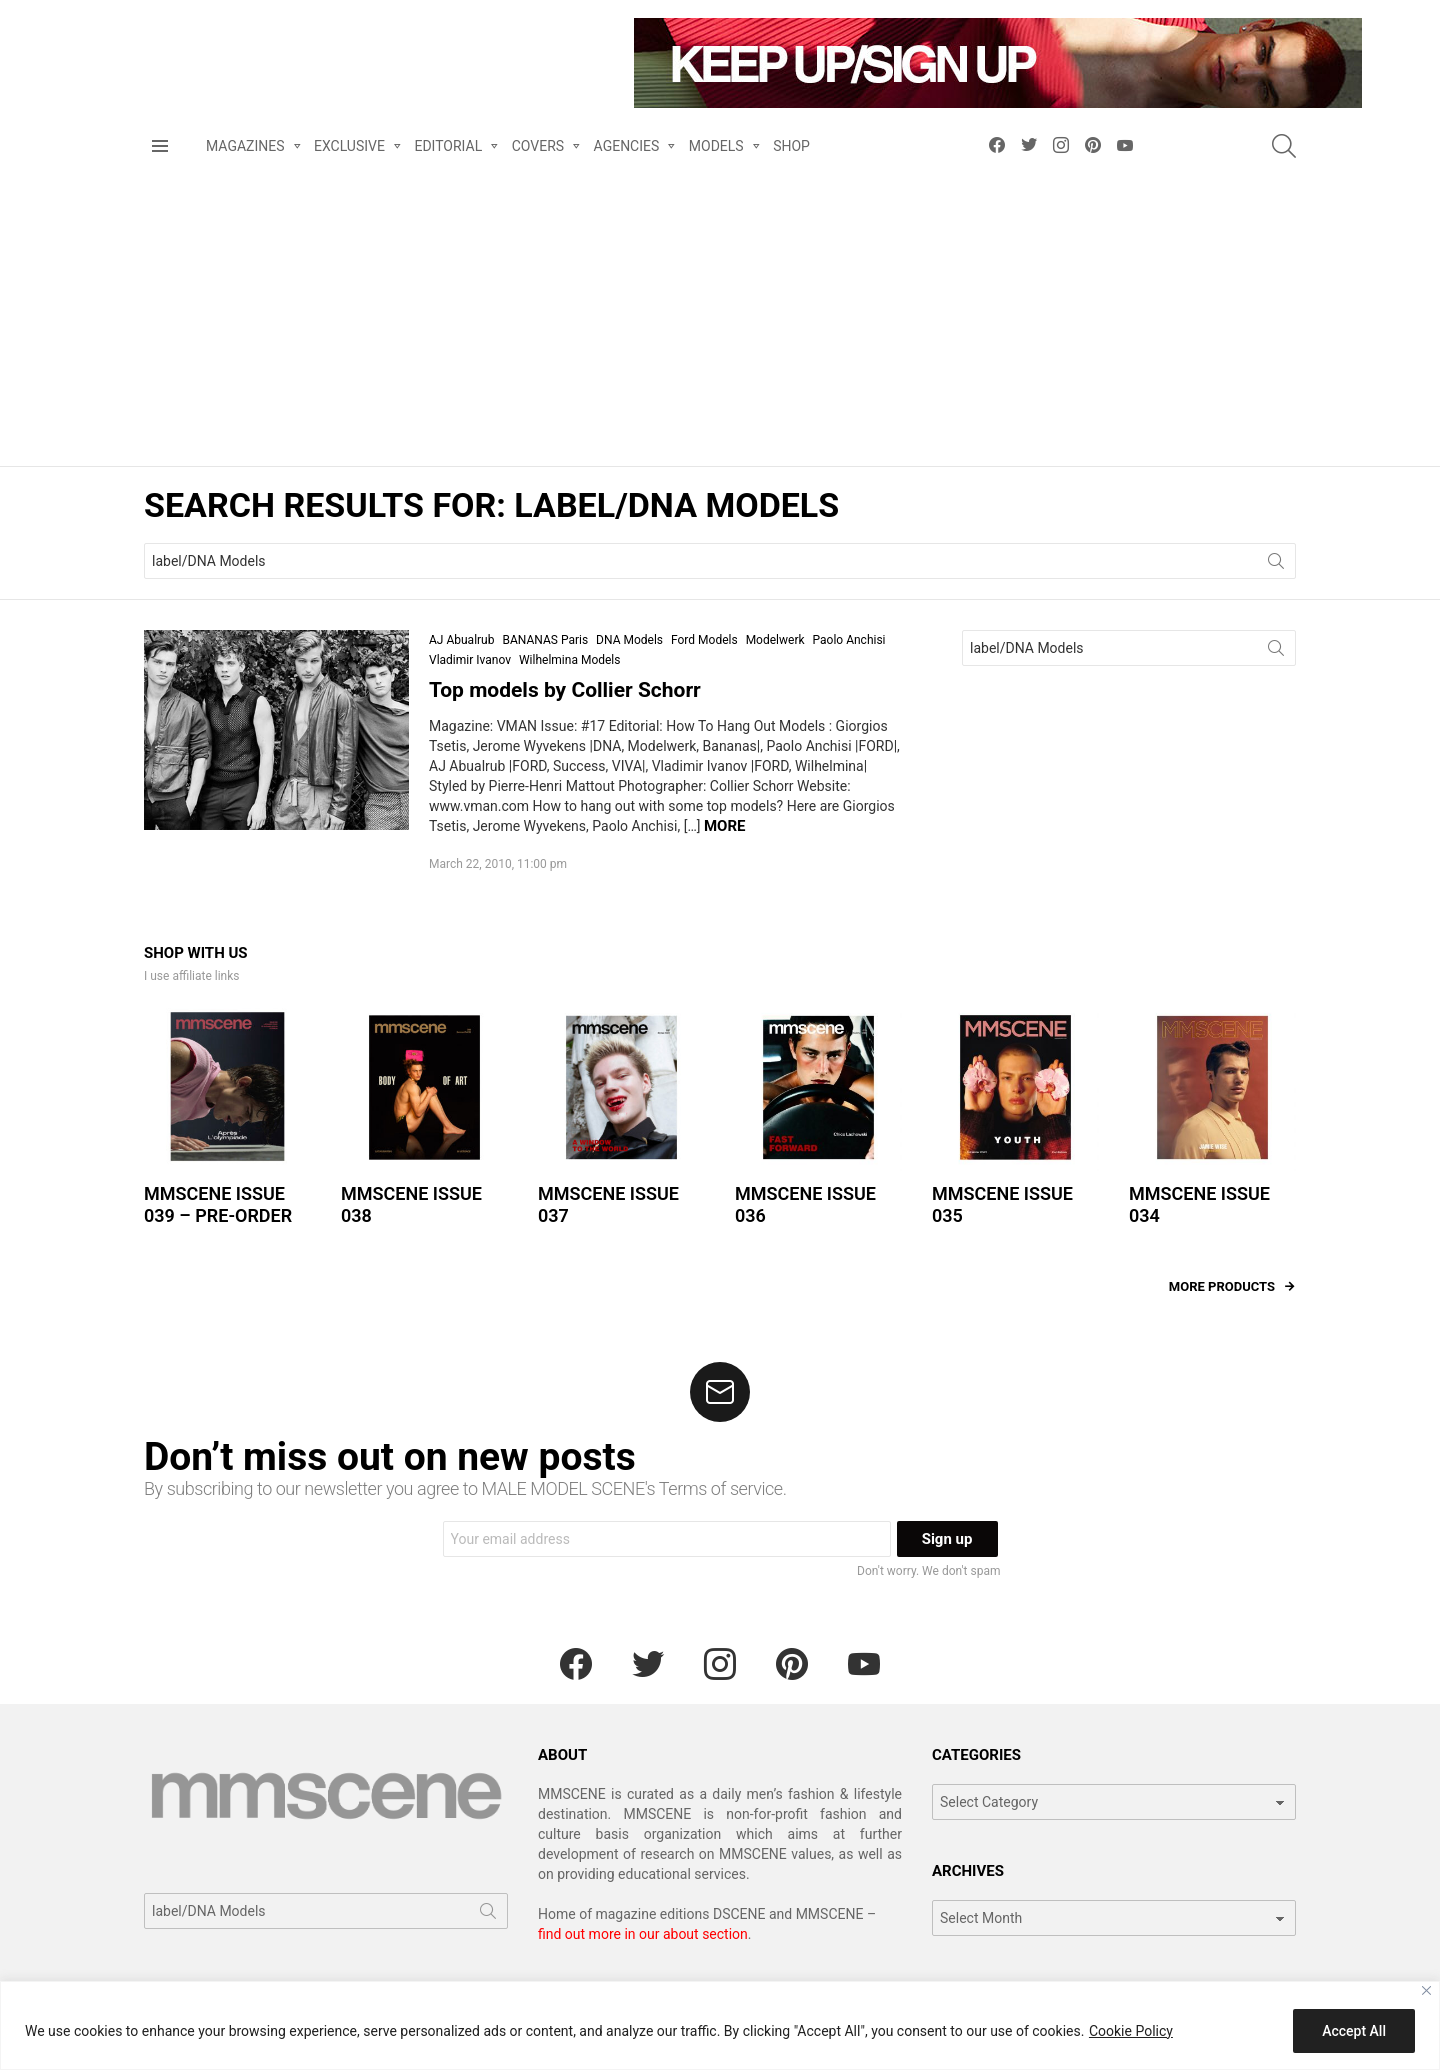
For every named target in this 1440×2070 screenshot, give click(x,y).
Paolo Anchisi (849, 677)
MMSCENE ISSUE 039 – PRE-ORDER (218, 1241)
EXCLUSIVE (349, 185)
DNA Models (629, 677)
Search (1276, 602)
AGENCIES (627, 185)
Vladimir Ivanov (470, 697)
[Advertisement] (720, 352)
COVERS (538, 185)
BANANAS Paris (545, 677)
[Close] (1426, 1990)
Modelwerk (775, 677)
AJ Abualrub (461, 677)
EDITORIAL (448, 185)
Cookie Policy (1131, 2031)
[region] (720, 2025)
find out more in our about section (643, 1970)
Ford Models (704, 677)
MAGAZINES (245, 185)
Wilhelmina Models (570, 697)
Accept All (1354, 2031)
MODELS (716, 185)
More (725, 862)
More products (1222, 1322)
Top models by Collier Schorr (565, 727)
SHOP (791, 182)
